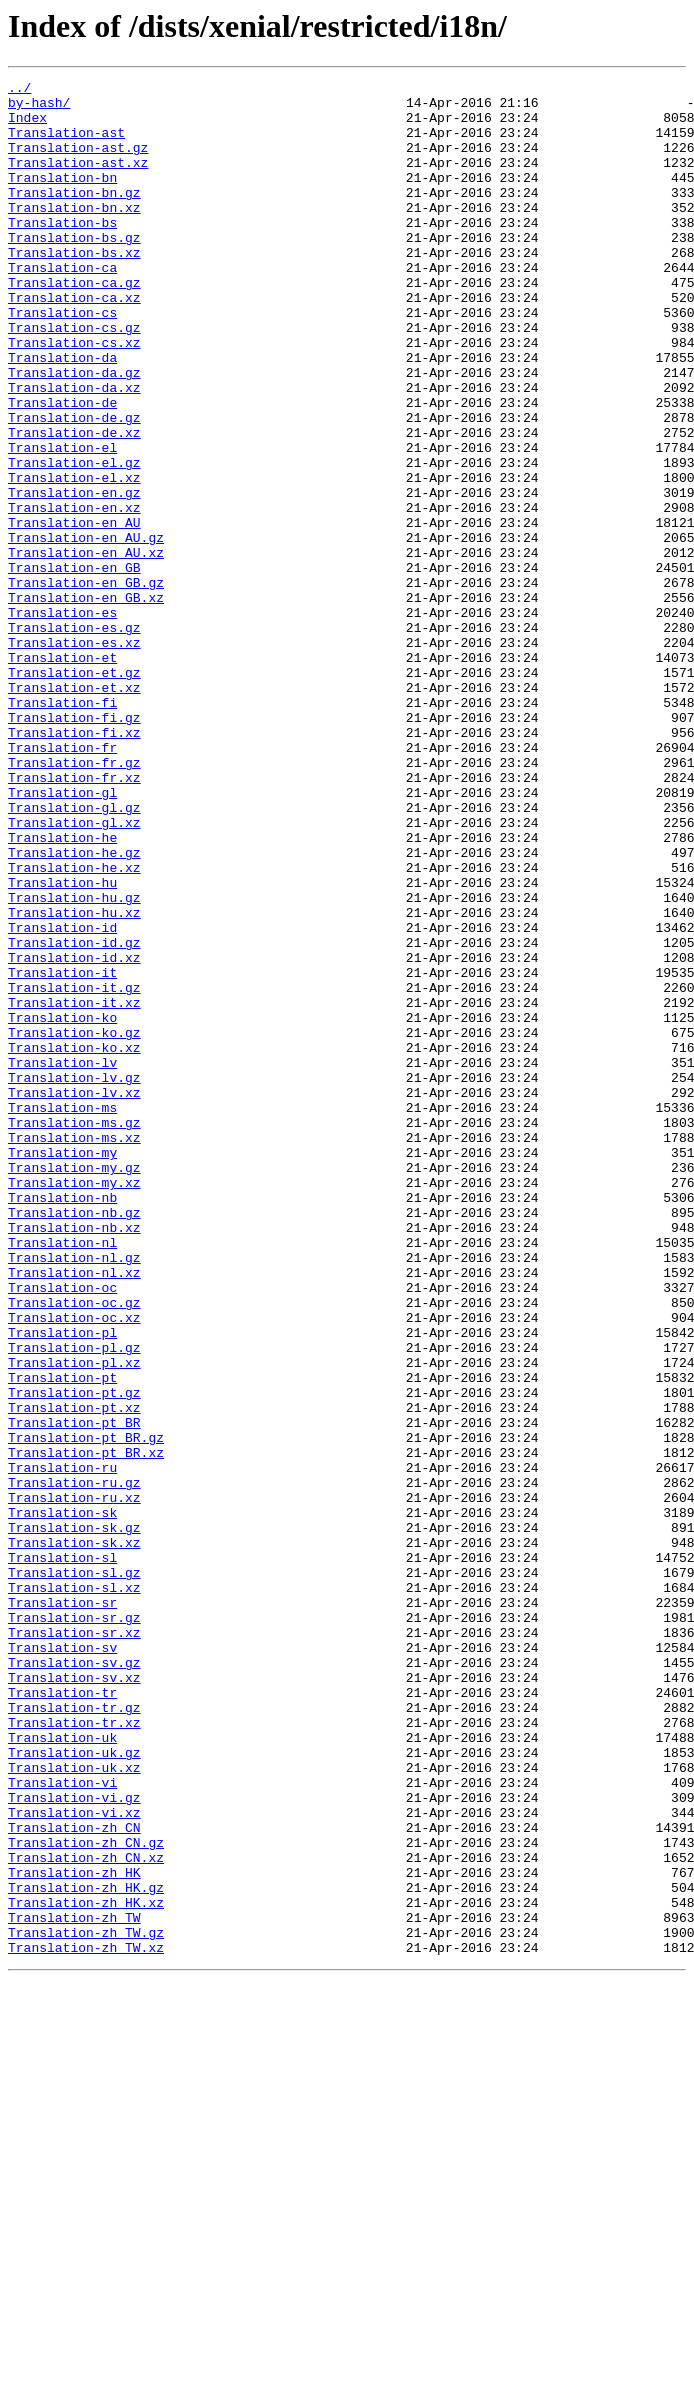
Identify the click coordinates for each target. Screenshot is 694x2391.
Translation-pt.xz (74, 1674)
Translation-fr (62, 882)
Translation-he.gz (74, 1008)
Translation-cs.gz (74, 378)
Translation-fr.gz (74, 900)
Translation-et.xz (74, 810)
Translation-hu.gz (74, 1062)
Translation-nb (62, 1422)
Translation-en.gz (74, 576)
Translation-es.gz (74, 738)
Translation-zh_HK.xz (86, 2268)
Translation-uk (62, 2070)
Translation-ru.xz (74, 1782)
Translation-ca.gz (74, 324)
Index (27, 126)
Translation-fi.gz (74, 846)
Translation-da (62, 414)
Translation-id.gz (74, 1116)
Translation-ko (62, 1206)
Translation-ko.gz (74, 1224)
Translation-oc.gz (74, 1548)
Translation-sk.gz (74, 1818)
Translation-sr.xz (74, 1944)
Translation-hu (62, 1044)
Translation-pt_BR (74, 1692)
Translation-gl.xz (74, 972)
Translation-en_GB (74, 666)
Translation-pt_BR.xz (86, 1728)
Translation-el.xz (74, 558)
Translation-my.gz (74, 1386)
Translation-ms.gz (74, 1332)
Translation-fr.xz (74, 918)
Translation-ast (66, 144)
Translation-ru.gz (74, 1764)
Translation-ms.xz (74, 1350)
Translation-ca (62, 306)
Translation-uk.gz (74, 2088)
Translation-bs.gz (74, 270)
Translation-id (62, 1098)
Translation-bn (62, 198)
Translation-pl (62, 1584)
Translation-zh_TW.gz (86, 2304)
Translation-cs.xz (74, 396)
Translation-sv (62, 1962)
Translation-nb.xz (74, 1458)
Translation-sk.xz (74, 1836)
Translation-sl (62, 1854)
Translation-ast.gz (78, 162)
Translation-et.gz (74, 792)
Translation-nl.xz (74, 1512)
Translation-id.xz (74, 1134)
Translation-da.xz (74, 450)
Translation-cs (62, 360)
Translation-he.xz (74, 1026)
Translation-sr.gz (74, 1926)
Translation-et (62, 774)
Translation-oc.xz (74, 1566)
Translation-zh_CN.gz (86, 2196)
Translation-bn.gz (74, 216)
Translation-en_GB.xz (86, 702)
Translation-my (62, 1368)
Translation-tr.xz (74, 2052)
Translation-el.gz (74, 540)
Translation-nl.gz (74, 1494)
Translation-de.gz (74, 486)
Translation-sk (62, 1800)
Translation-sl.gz (74, 1872)
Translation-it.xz (74, 1188)
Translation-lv (62, 1260)
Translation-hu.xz (74, 1080)
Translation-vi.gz (74, 2142)
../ (19, 90)
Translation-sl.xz (74, 1890)
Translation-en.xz (74, 594)
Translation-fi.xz (74, 864)
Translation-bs (62, 252)
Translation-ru (62, 1746)
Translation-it (62, 1152)
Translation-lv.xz (74, 1296)
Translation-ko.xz (74, 1242)
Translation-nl (62, 1476)
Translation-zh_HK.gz (86, 2250)
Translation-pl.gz (74, 1602)
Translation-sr (62, 1908)
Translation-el (62, 522)
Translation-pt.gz (74, 1656)
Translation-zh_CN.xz (86, 2214)
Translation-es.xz (74, 756)
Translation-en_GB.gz (86, 684)
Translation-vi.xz (74, 2160)
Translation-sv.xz (74, 1998)
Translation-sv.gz (74, 1980)
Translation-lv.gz (74, 1278)
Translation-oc (62, 1530)
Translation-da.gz (74, 432)
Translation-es (62, 720)
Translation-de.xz (74, 504)
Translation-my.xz (74, 1404)
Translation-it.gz (74, 1170)
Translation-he (62, 990)
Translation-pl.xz (74, 1620)
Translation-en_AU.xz (86, 648)
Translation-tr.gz (74, 2034)
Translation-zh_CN (74, 2178)
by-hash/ (39, 108)
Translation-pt (62, 1638)
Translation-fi (62, 828)
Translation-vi (62, 2124)
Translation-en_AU (74, 612)
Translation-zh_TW (74, 2286)
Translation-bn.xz (74, 234)
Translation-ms (62, 1314)
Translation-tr (62, 2016)
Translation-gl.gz (74, 954)
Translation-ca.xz (74, 342)
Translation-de (62, 468)
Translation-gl (62, 936)
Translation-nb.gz (74, 1440)
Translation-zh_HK (74, 2232)
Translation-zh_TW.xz (86, 2322)
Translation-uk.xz (74, 2106)
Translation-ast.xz (78, 180)
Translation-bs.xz (74, 288)
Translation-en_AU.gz (86, 630)
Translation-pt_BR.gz (86, 1710)
